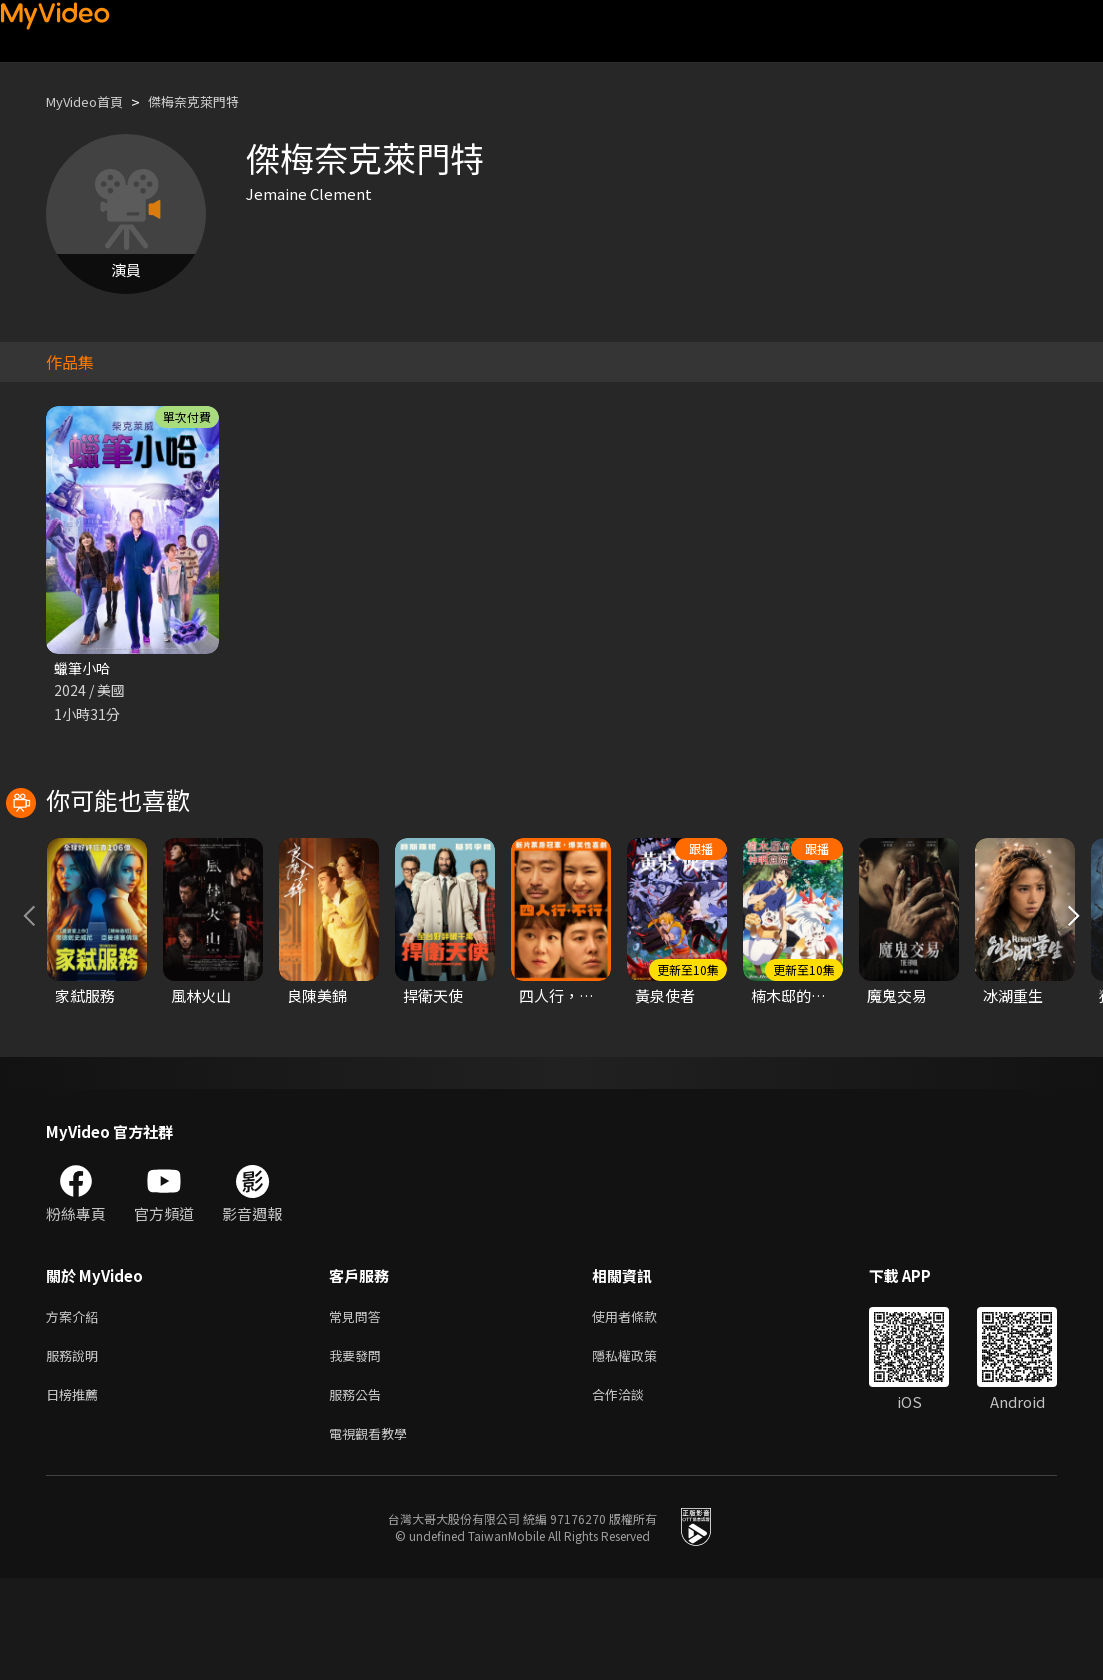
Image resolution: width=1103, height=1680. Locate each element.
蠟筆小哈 (84, 668)
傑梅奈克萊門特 (214, 101)
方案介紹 (76, 1407)
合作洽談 (634, 1491)
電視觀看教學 (374, 1533)
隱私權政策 (641, 1449)
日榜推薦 (76, 1491)
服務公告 (359, 1491)
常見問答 (359, 1407)
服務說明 (76, 1449)
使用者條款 (641, 1407)
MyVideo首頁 (91, 101)
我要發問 (359, 1449)
